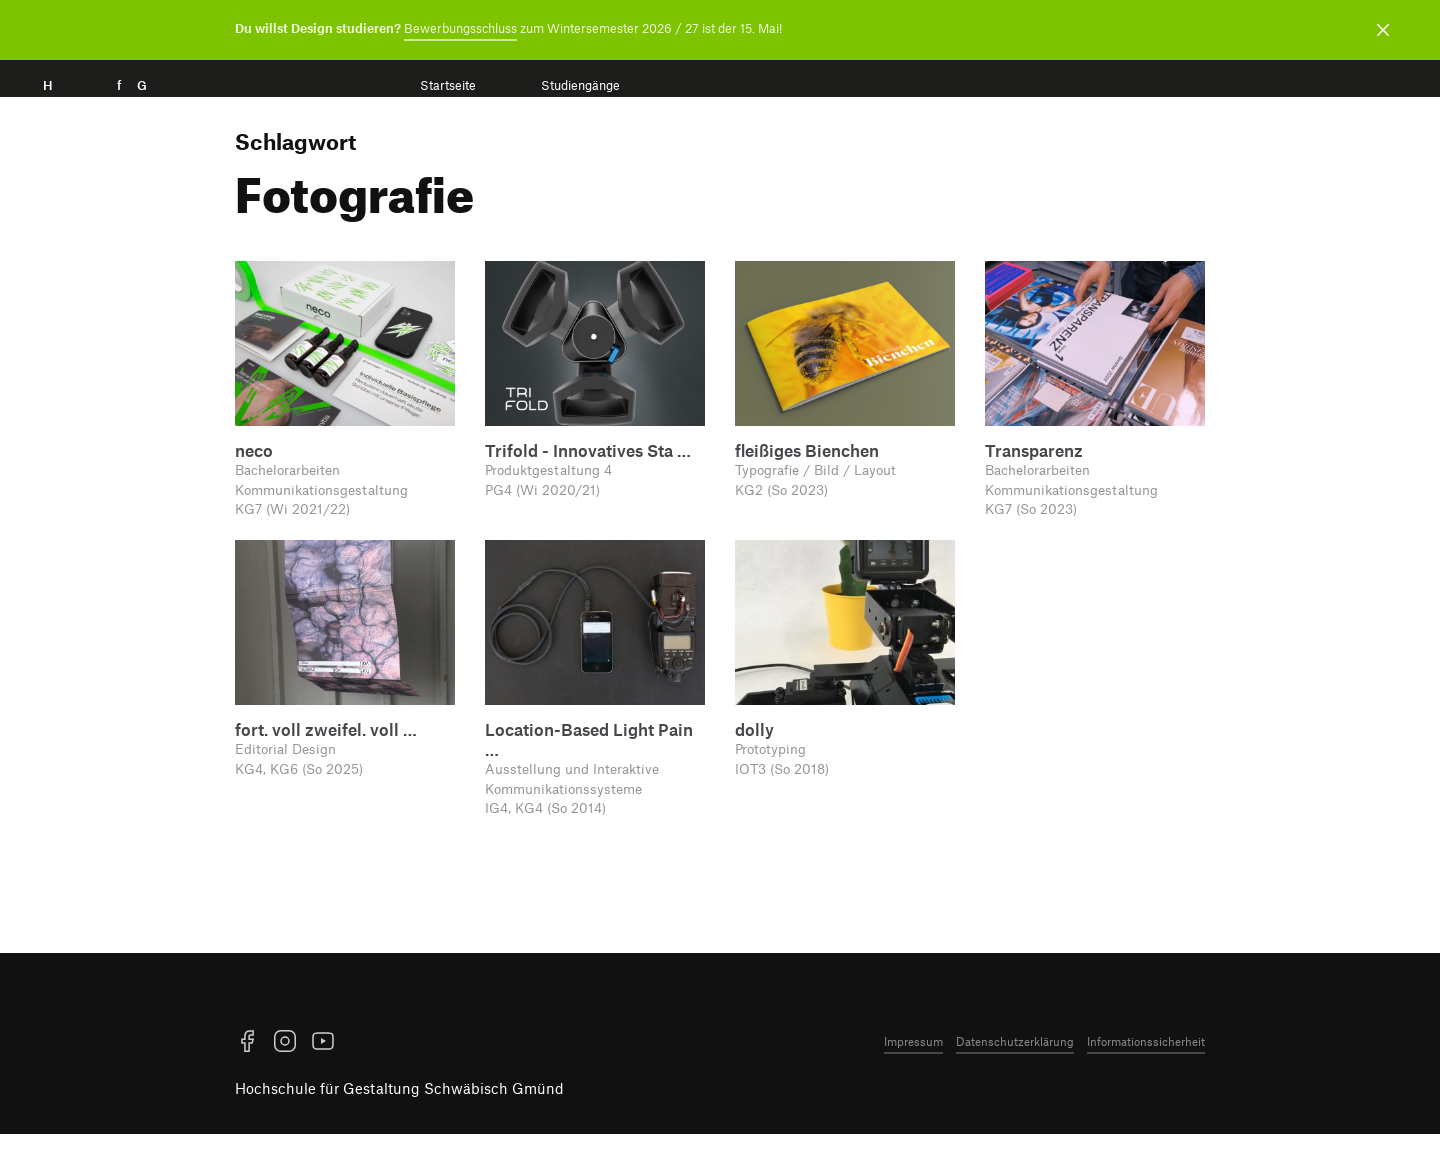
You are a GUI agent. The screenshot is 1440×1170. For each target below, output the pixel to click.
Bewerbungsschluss (460, 28)
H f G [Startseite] (123, 107)
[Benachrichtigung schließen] (1383, 30)
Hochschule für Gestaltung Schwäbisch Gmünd (399, 1146)
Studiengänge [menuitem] (580, 85)
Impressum (913, 1098)
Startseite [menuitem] (448, 85)
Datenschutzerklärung (1015, 1098)
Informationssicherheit (1146, 1098)
